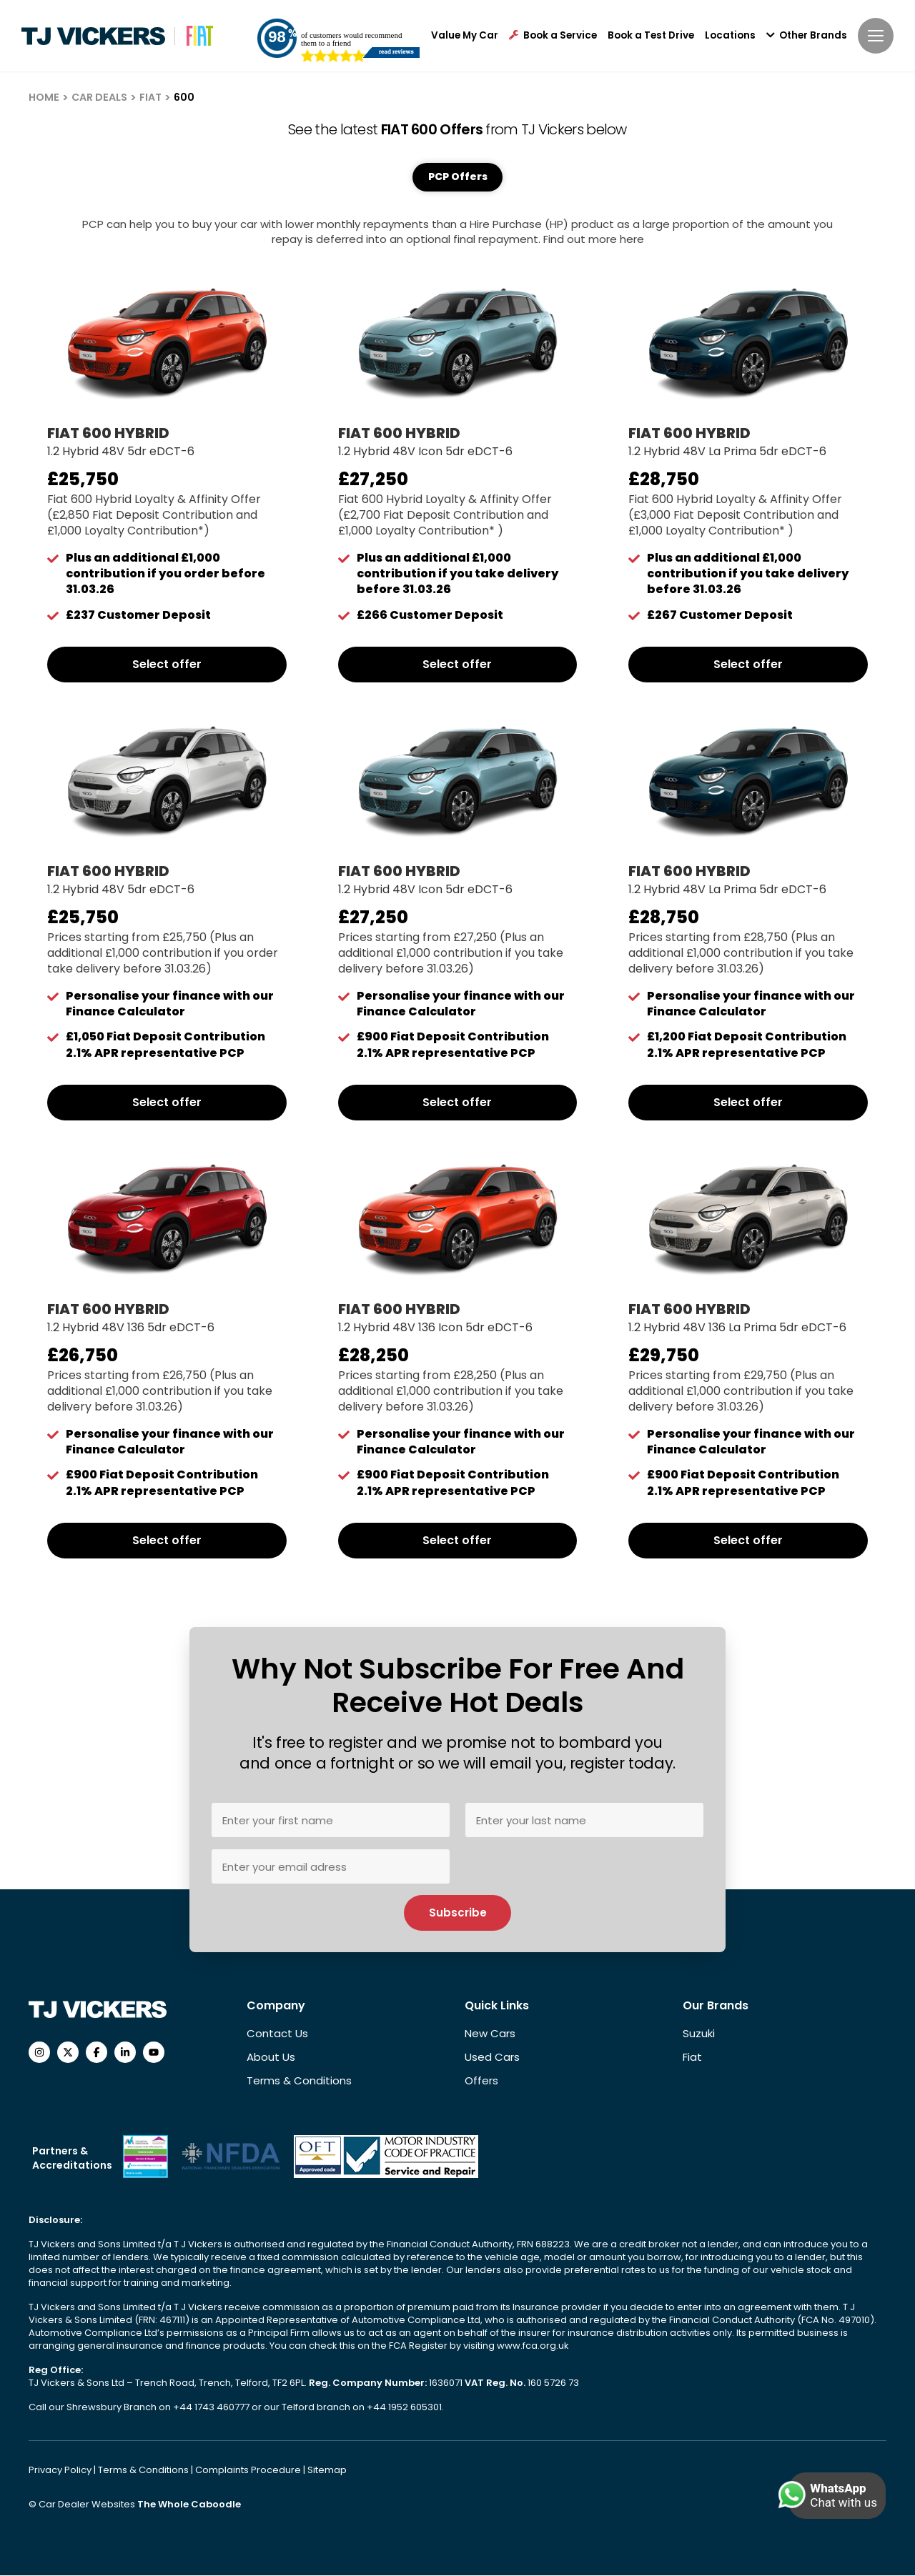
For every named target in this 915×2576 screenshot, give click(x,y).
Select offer (167, 665)
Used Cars (492, 2057)
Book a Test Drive (651, 36)
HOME (44, 97)
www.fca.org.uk (533, 2346)
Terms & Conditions (299, 2081)
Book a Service (553, 36)
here (632, 239)
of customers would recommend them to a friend (351, 39)
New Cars (490, 2034)
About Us (271, 2057)
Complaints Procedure (249, 2470)
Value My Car (464, 36)
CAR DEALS (99, 97)
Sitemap (327, 2470)
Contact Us (277, 2034)
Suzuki (699, 2034)
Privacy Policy (61, 2470)
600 (184, 97)
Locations (730, 36)
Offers (481, 2081)
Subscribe (458, 1913)
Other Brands (806, 36)
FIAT (150, 97)
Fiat (692, 2057)
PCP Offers (458, 177)
